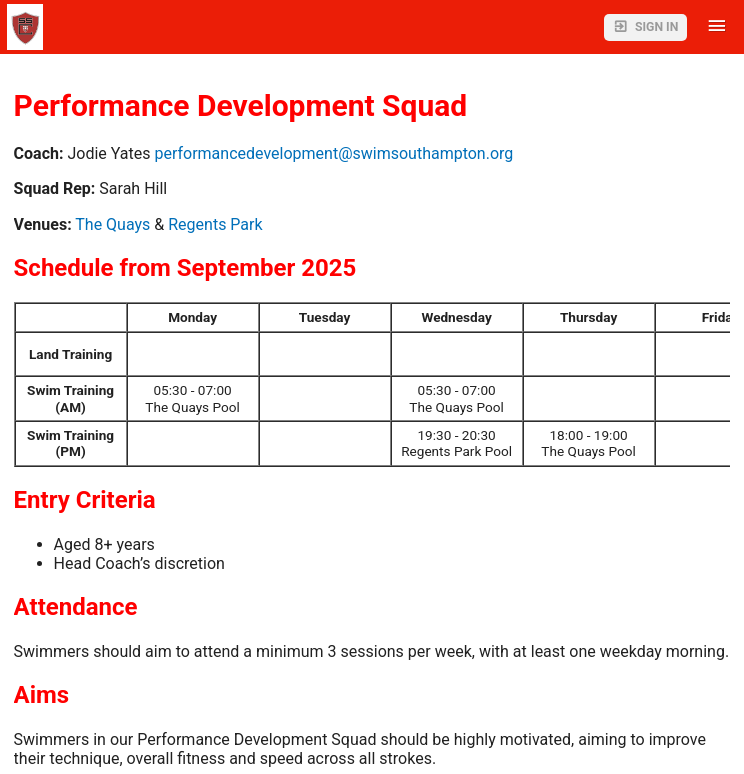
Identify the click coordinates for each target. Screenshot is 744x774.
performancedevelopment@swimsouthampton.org (333, 153)
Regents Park (215, 224)
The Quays (112, 224)
